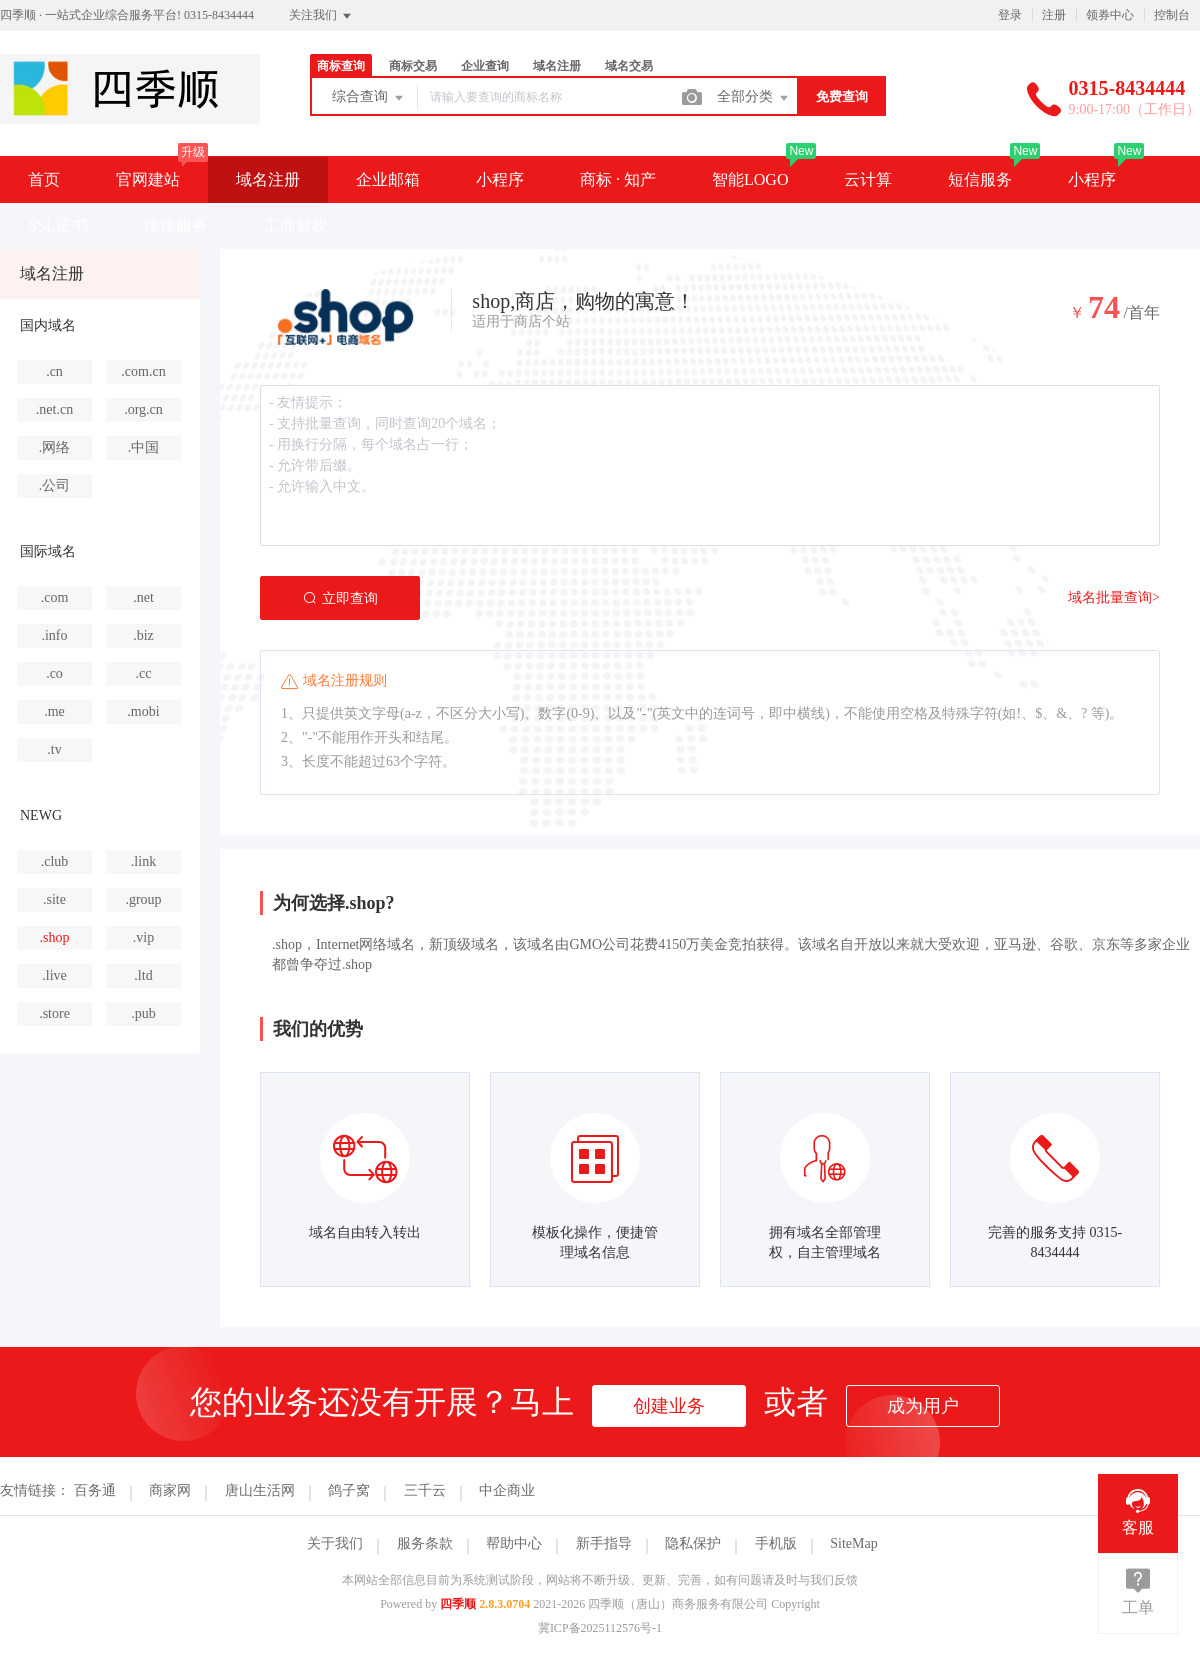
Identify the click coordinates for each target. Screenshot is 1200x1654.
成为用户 (923, 1406)
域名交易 (629, 66)
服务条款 (425, 1543)
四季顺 (458, 1604)
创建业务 (669, 1406)
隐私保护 (693, 1543)
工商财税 (296, 225)
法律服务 (176, 225)
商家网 (170, 1490)
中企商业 (507, 1490)
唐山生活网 (260, 1490)
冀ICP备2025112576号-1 (600, 1628)
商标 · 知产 (618, 179)
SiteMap (853, 1543)
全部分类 (754, 98)
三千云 (425, 1490)
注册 (1054, 15)
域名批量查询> (1114, 597)
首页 (44, 179)
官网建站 (148, 179)
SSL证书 (58, 225)
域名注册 (557, 66)
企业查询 (485, 66)
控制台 (1172, 15)
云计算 (868, 179)
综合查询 (369, 98)
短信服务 (980, 179)
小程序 (500, 179)
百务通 (95, 1490)
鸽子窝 (349, 1490)
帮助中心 (514, 1543)
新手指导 (604, 1543)
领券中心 (1110, 15)
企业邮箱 (388, 179)
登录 (1010, 15)
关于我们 (335, 1543)
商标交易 (413, 66)
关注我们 (321, 16)
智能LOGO (750, 179)
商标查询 (341, 66)
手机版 (776, 1543)
